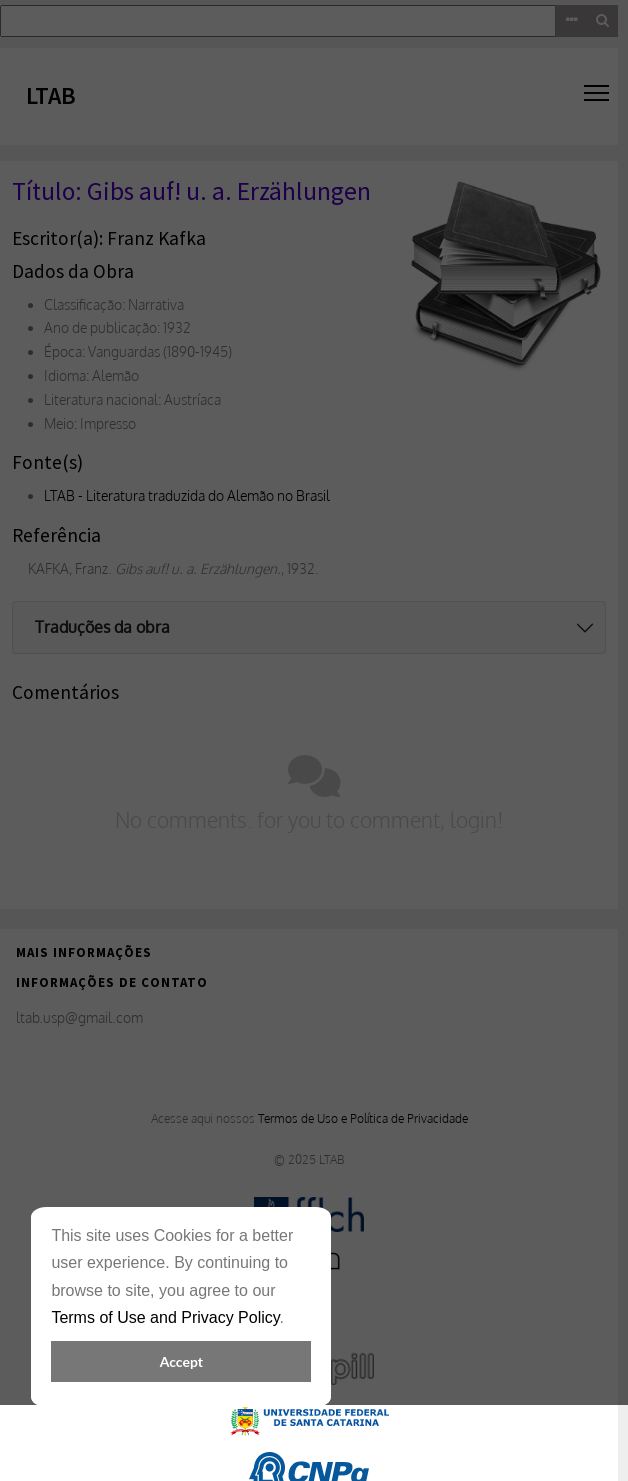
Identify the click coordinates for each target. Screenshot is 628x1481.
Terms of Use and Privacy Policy (165, 1317)
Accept (181, 1361)
